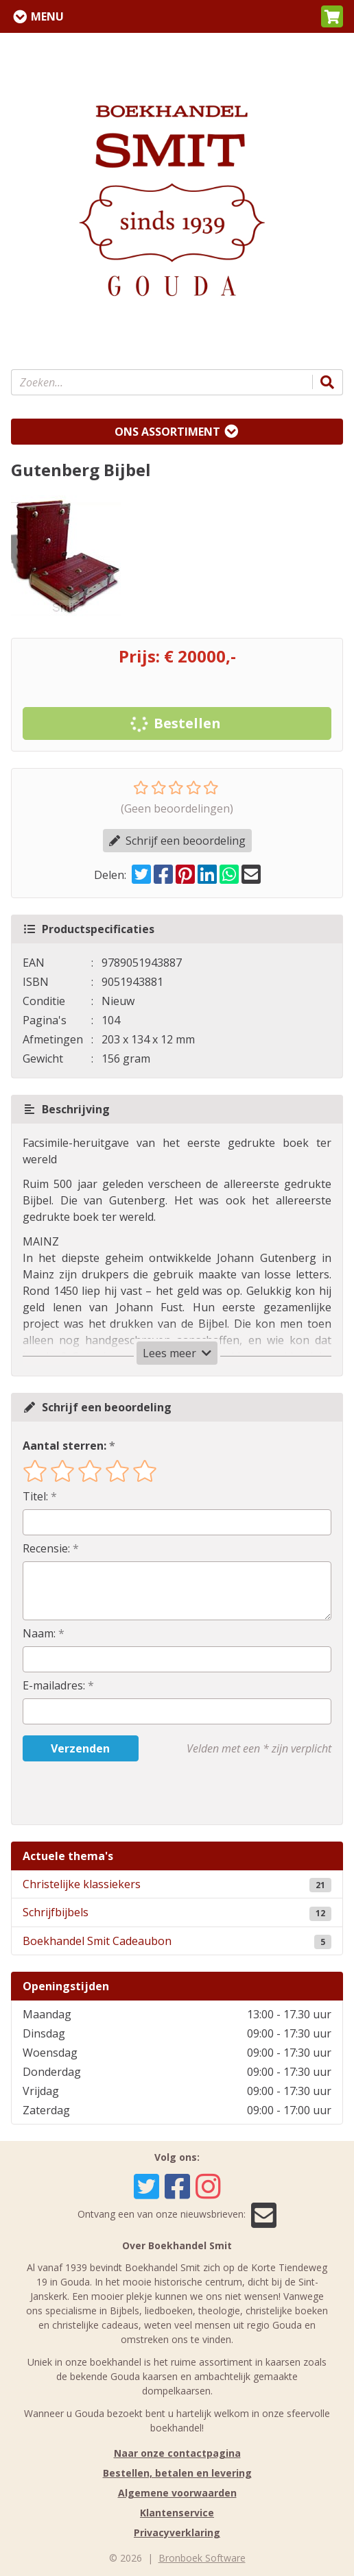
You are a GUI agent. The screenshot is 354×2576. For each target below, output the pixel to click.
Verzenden (80, 1748)
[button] (332, 16)
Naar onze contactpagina (177, 2453)
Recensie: (46, 1548)
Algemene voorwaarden (177, 2492)
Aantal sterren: (64, 1445)
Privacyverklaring (177, 2532)
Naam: (39, 1633)
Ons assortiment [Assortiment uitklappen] (167, 431)
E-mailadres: (54, 1685)
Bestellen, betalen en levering (177, 2472)
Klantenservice (177, 2512)
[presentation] (110, 1792)
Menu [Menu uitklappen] (47, 16)
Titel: (35, 1496)
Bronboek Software (202, 2557)
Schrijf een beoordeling (177, 840)
